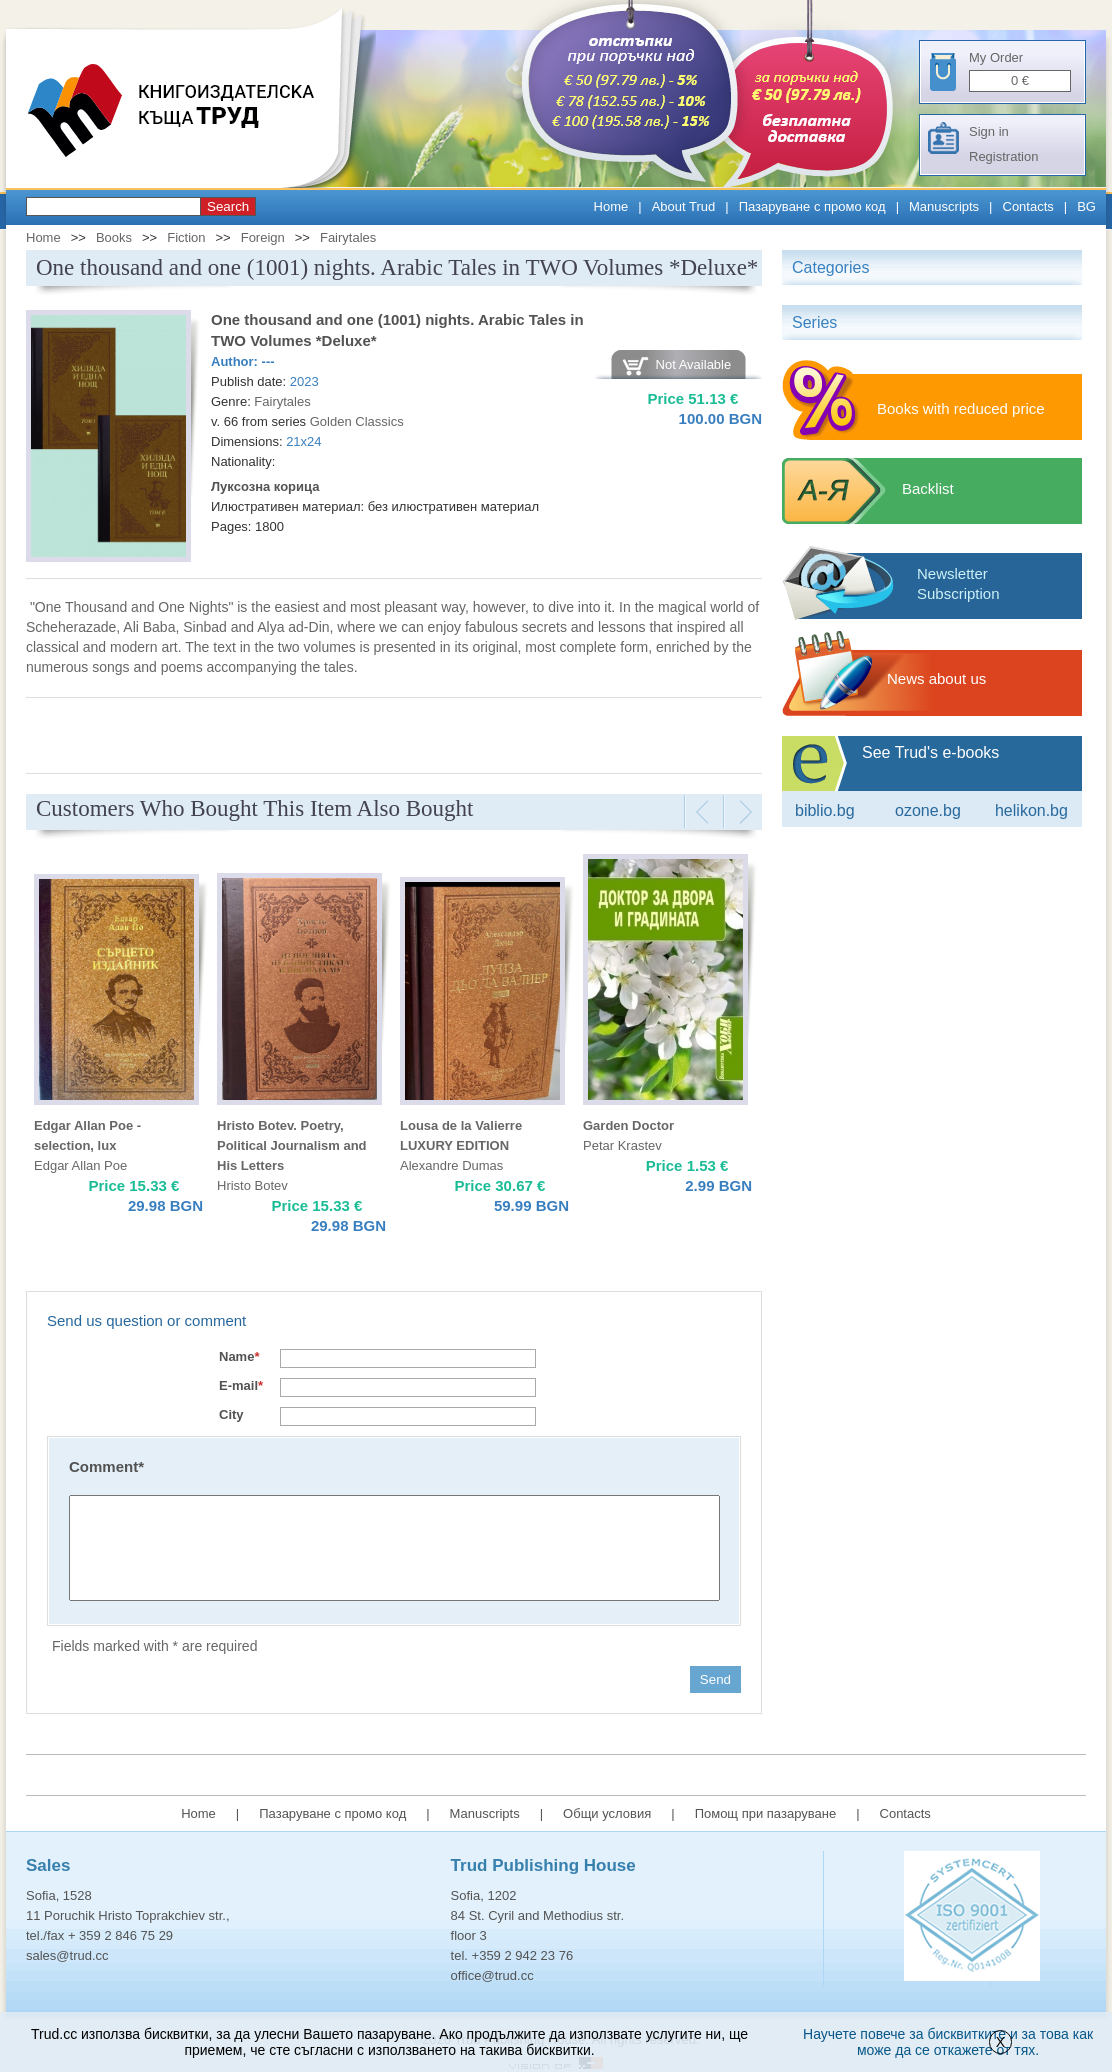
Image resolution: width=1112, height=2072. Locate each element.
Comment (106, 1466)
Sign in (989, 131)
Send (715, 1679)
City (231, 1414)
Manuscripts (944, 206)
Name (239, 1356)
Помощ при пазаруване (766, 1813)
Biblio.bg (825, 810)
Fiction (186, 237)
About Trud (684, 206)
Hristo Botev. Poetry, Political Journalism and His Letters (292, 1145)
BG (1086, 206)
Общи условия (607, 1813)
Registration (1003, 156)
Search (228, 206)
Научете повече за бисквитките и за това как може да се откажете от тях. (948, 2042)
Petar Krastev (622, 1145)
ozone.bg (928, 810)
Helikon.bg (1031, 810)
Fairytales (348, 237)
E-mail (241, 1385)
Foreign (263, 237)
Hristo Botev (252, 1185)
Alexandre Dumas (451, 1165)
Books (114, 237)
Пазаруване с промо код (812, 206)
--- (268, 361)
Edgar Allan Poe (80, 1165)
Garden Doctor (628, 1125)
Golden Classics (357, 421)
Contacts (1028, 206)
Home (611, 206)
